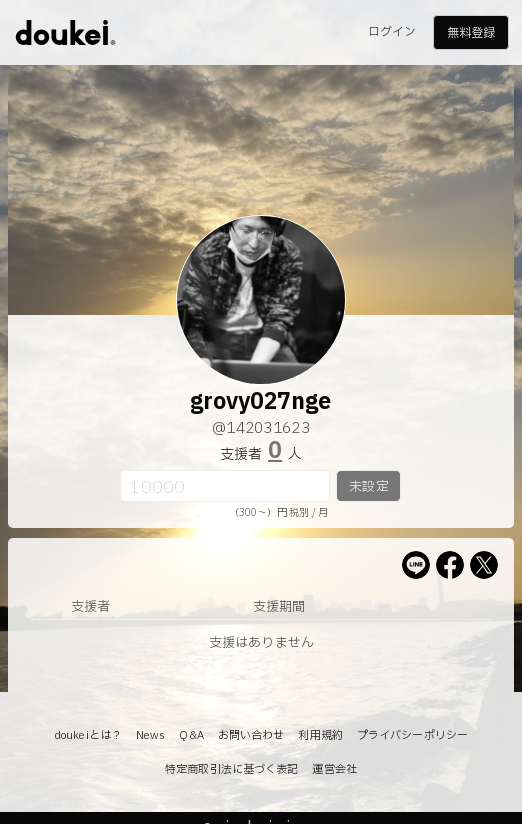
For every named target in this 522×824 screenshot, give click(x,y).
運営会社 (334, 769)
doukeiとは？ (88, 735)
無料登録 (471, 33)
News (150, 735)
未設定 (368, 487)
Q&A (191, 735)
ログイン (392, 32)
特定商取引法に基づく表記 (231, 769)
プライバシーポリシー (412, 735)
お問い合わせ (251, 735)
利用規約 (320, 735)
